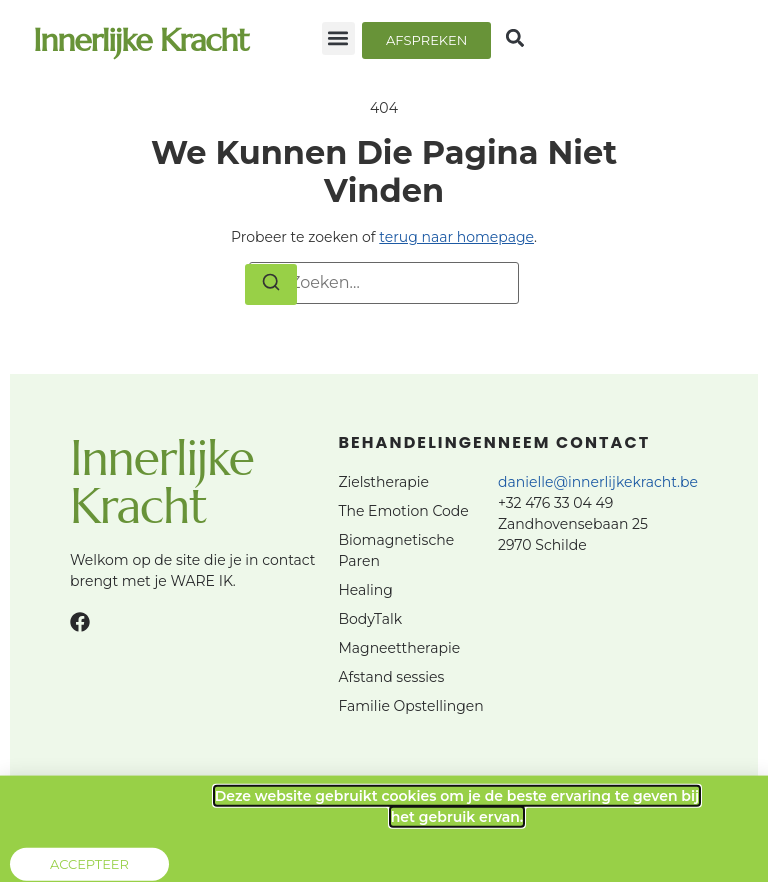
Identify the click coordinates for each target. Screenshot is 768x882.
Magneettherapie (399, 648)
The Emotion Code (403, 511)
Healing (365, 590)
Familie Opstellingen (410, 706)
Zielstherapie (383, 482)
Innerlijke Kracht (140, 40)
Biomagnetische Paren (396, 550)
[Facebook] (80, 622)
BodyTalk (370, 619)
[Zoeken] (271, 285)
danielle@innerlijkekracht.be (598, 482)
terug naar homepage (456, 237)
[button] (338, 38)
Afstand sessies (391, 677)
